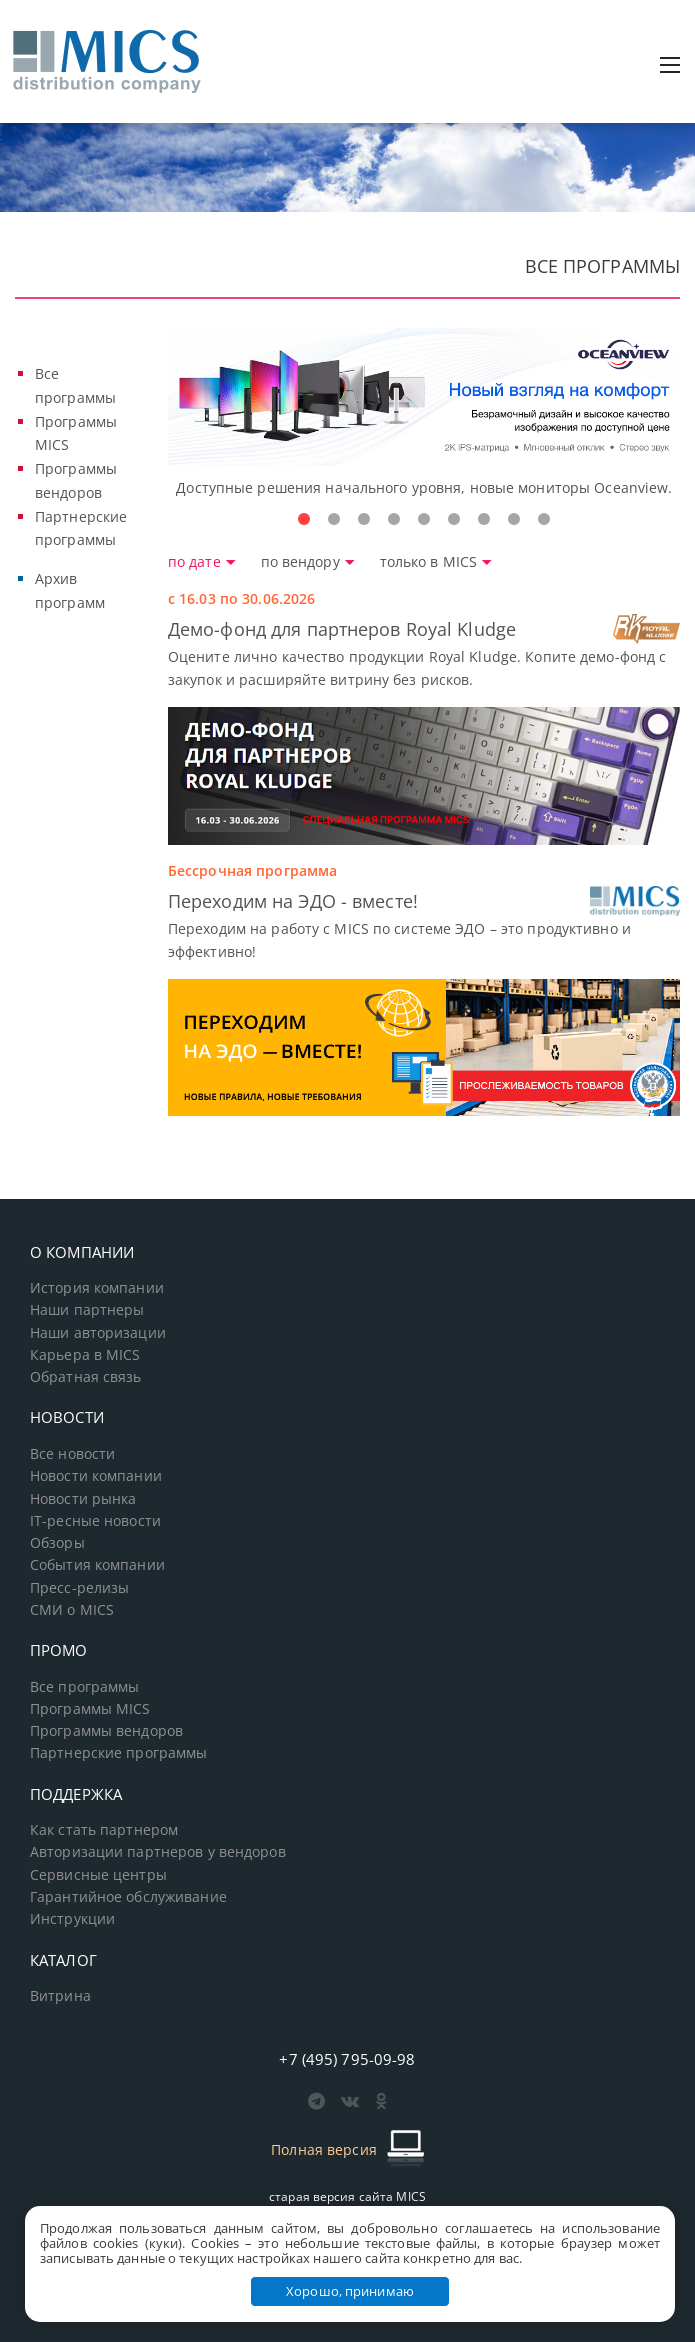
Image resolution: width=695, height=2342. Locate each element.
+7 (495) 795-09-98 (347, 2059)
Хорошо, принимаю (350, 2291)
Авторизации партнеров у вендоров (158, 1852)
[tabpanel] (424, 414)
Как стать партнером (104, 1830)
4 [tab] (394, 520)
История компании (97, 1288)
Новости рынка (83, 1499)
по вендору (310, 561)
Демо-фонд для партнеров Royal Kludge (342, 629)
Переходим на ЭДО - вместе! (293, 901)
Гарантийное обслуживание (128, 1897)
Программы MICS (90, 1709)
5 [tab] (424, 520)
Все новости (72, 1454)
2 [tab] (334, 520)
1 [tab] (304, 520)
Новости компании (96, 1476)
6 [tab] (454, 520)
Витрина (60, 1996)
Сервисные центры (98, 1875)
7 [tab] (484, 520)
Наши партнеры (87, 1310)
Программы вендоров (106, 1731)
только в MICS (436, 561)
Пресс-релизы (79, 1588)
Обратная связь (86, 1377)
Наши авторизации (98, 1333)
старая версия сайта (347, 2196)
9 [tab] (544, 520)
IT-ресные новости (95, 1521)
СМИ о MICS (72, 1610)
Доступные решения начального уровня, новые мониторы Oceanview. (424, 487)
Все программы (85, 1687)
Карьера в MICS (85, 1355)
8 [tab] (514, 520)
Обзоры (57, 1543)
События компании (97, 1565)
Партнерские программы (118, 1753)
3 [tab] (364, 520)
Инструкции (72, 1919)
